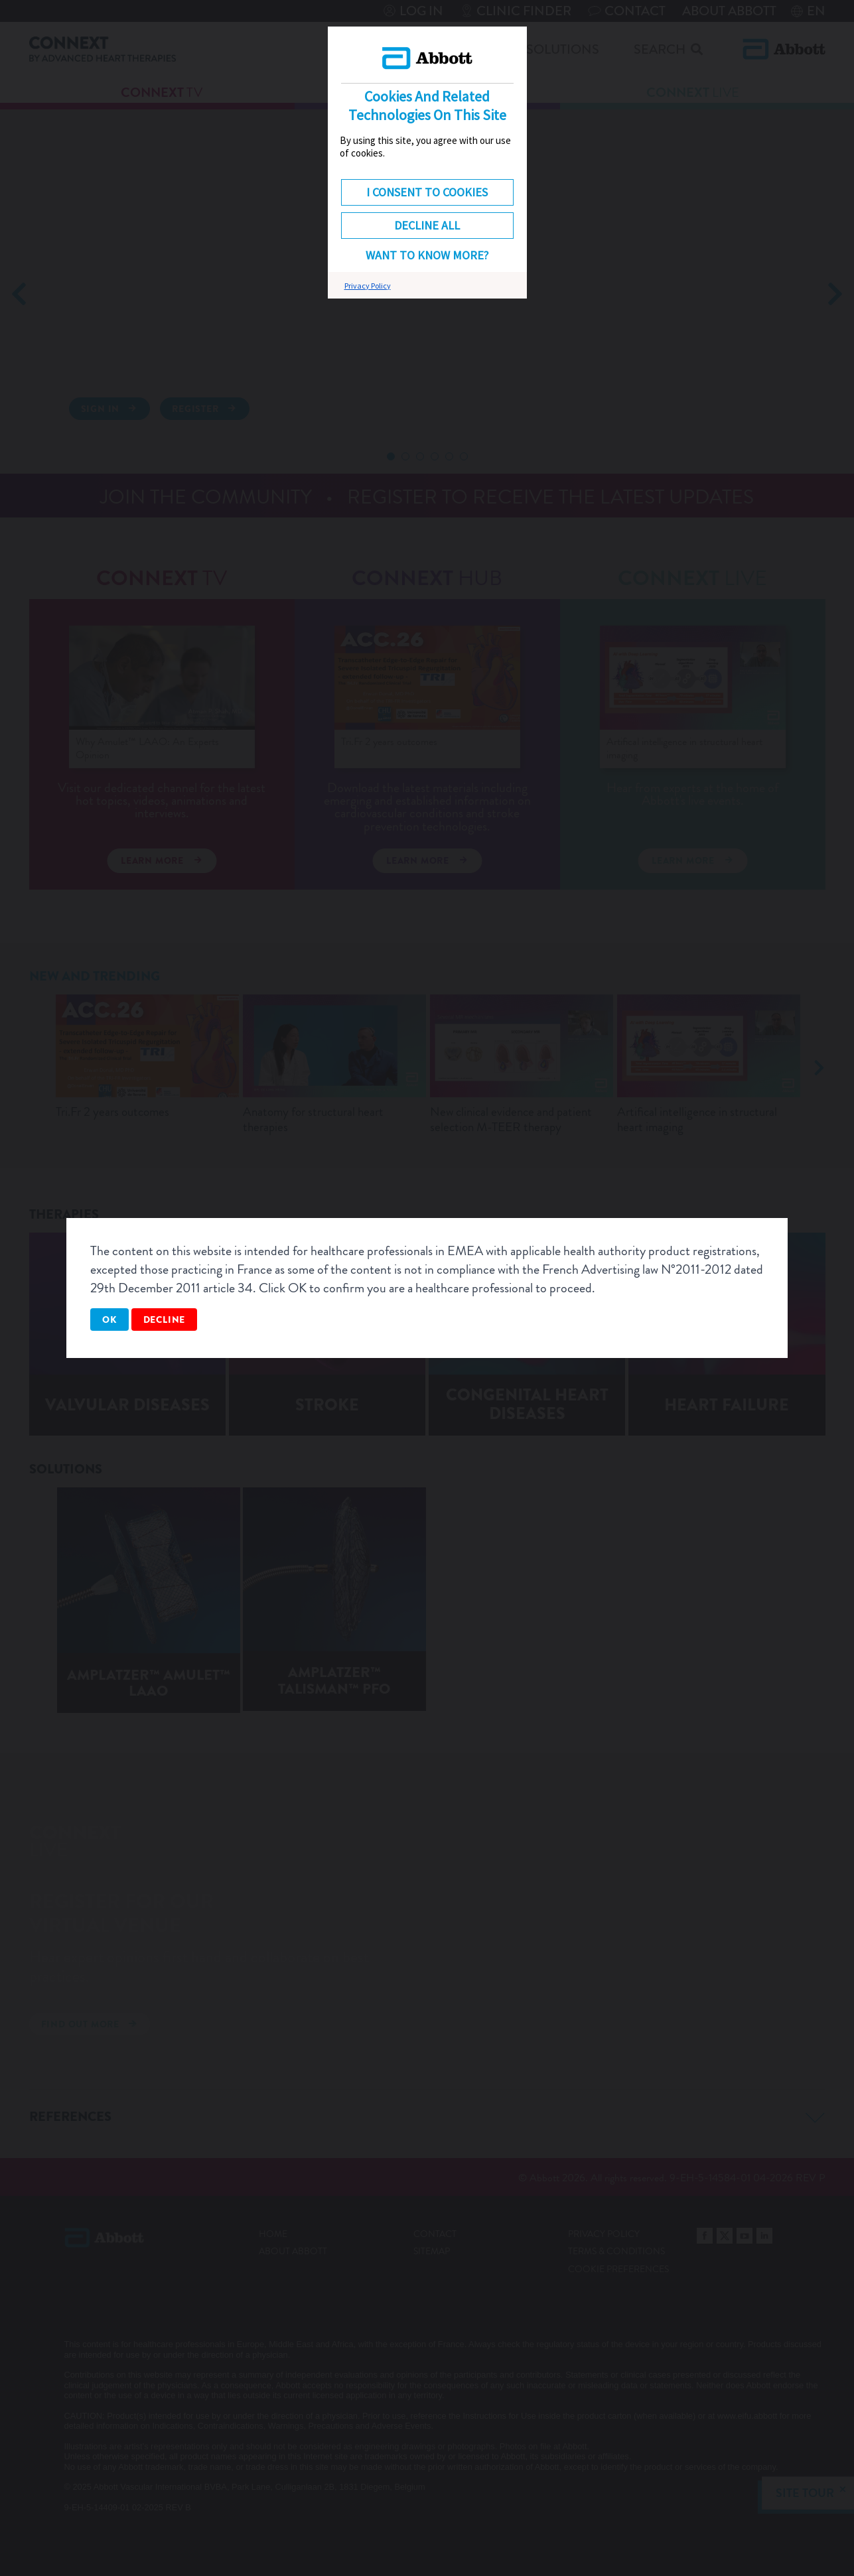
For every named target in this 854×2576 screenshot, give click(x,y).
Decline (164, 1319)
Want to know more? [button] (427, 255)
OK (109, 1319)
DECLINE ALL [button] (427, 225)
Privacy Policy (367, 286)
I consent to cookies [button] (427, 192)
